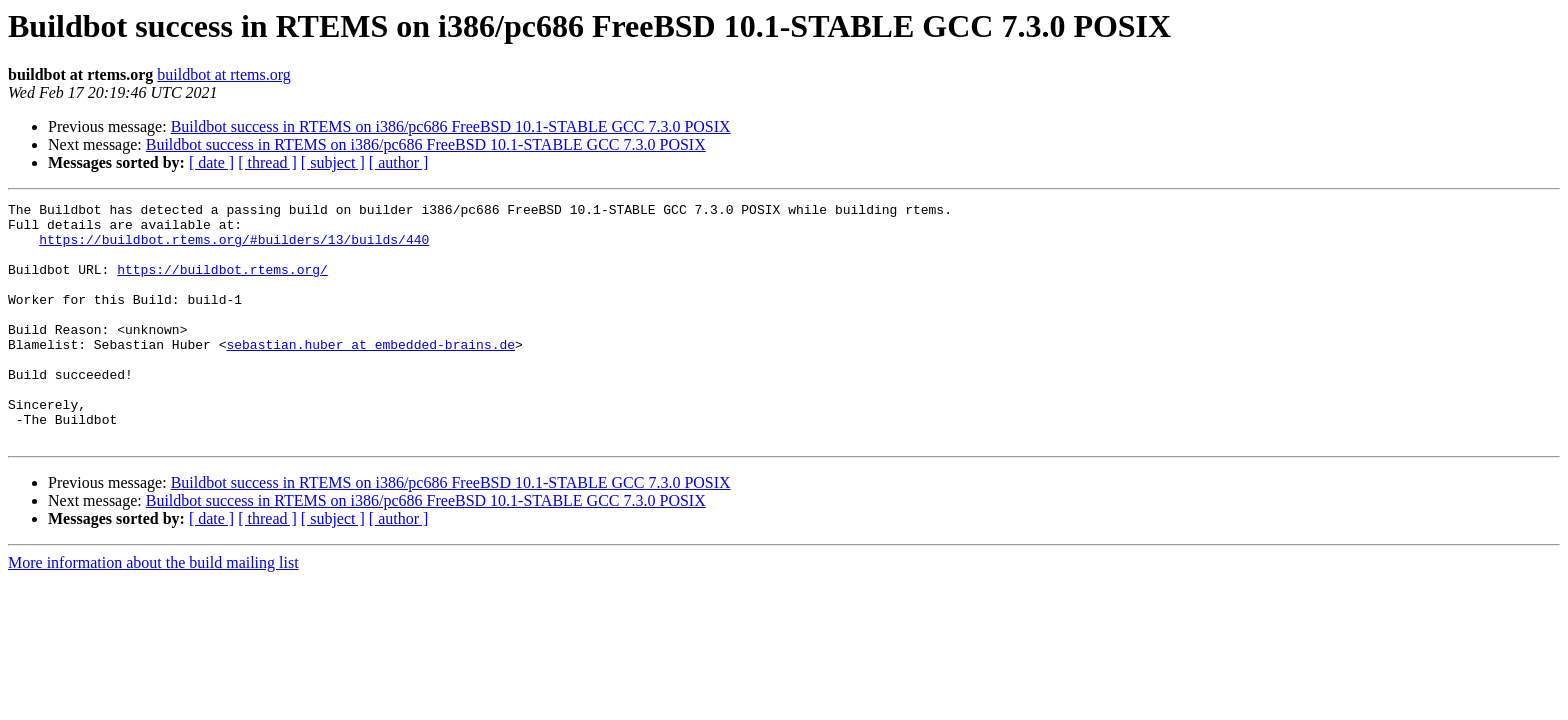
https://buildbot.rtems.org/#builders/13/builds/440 (234, 248)
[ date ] (211, 162)
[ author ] (399, 162)
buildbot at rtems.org (223, 74)
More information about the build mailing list (153, 610)
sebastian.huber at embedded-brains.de (370, 374)
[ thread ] (267, 162)
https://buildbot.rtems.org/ (222, 284)
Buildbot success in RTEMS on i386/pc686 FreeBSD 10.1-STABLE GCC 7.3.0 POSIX (451, 126)
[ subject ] (333, 162)
